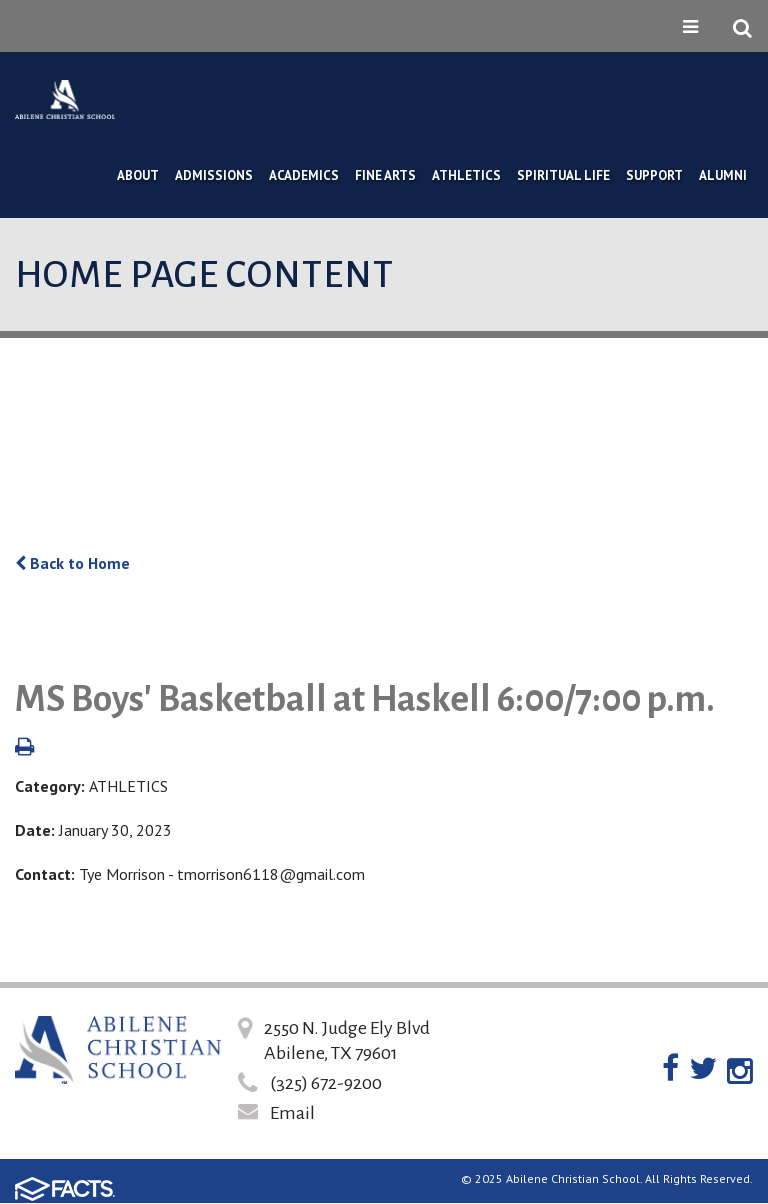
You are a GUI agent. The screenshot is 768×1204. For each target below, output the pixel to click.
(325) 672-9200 (326, 1083)
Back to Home (72, 563)
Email (292, 1113)
